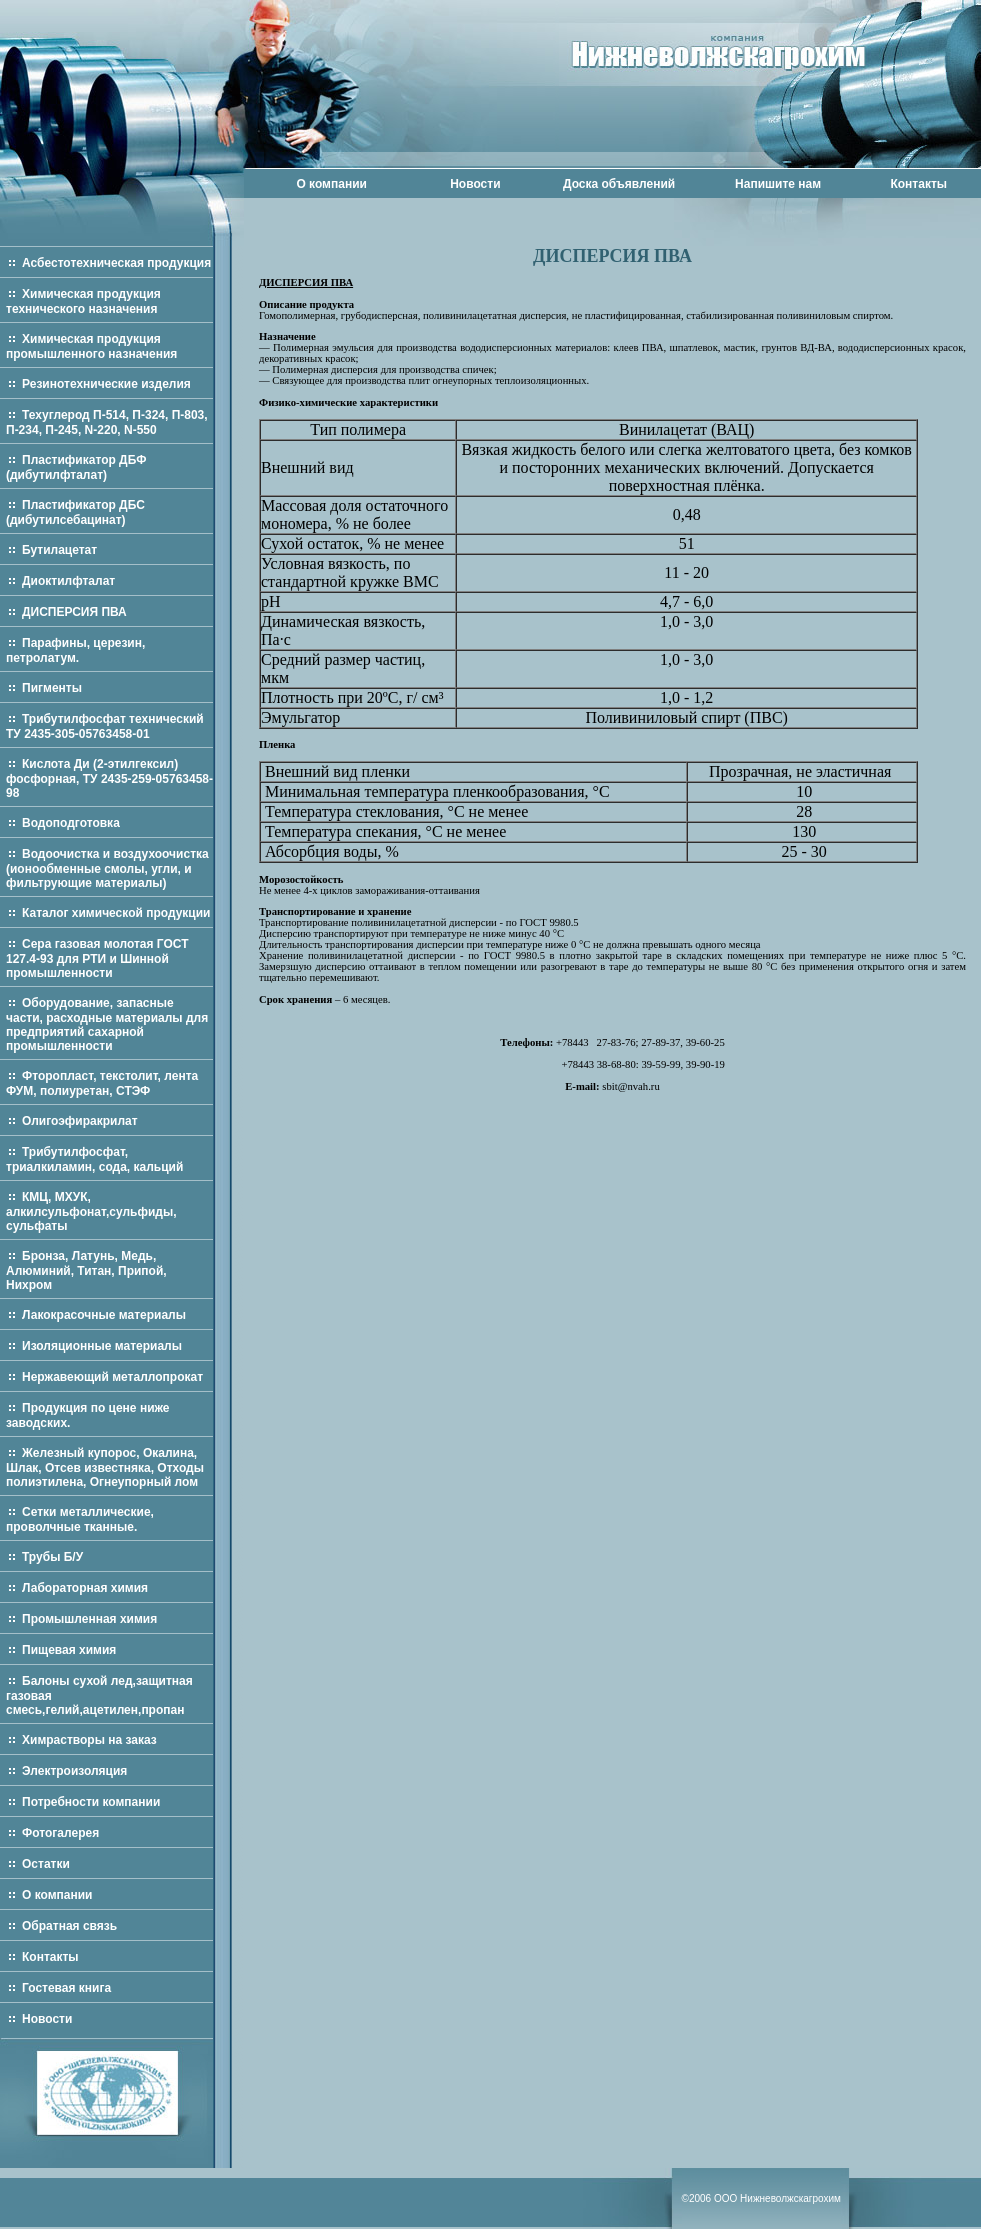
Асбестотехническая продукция (116, 263)
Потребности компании (91, 1802)
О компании (331, 184)
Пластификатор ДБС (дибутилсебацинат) (75, 512)
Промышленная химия (89, 1619)
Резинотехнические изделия (106, 384)
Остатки (46, 1864)
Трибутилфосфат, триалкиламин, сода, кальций (94, 1159)
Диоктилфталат (68, 581)
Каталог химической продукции (116, 913)
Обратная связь (69, 1926)
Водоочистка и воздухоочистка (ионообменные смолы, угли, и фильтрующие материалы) (107, 868)
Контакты (918, 184)
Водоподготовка (71, 823)
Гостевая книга (66, 1988)
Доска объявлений (619, 184)
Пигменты (52, 688)
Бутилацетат (59, 550)
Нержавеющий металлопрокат (112, 1377)
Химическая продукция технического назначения (83, 301)
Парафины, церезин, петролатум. (75, 650)
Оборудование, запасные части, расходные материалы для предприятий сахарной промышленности (107, 1024)
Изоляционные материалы (102, 1346)
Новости (475, 184)
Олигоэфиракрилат (80, 1121)
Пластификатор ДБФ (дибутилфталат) (76, 467)
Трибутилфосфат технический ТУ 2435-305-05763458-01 (105, 726)
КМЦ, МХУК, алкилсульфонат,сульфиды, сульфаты (91, 1211)
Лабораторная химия (85, 1588)
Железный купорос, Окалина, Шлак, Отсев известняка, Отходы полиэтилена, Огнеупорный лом (105, 1467)
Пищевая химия (69, 1650)
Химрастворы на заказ (89, 1740)
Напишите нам (778, 184)
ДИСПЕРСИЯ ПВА (74, 612)
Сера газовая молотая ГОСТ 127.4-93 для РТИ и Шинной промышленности (97, 958)
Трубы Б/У (52, 1557)
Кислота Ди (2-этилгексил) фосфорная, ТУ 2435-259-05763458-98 (109, 778)
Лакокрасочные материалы (104, 1315)
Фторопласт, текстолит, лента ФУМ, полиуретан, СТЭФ (102, 1083)
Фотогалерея (60, 1833)
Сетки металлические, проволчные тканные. (80, 1519)
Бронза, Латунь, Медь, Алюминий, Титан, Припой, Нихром (86, 1270)
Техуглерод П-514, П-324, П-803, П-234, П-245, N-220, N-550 (107, 422)
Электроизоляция (74, 1771)
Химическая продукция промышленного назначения (91, 346)
